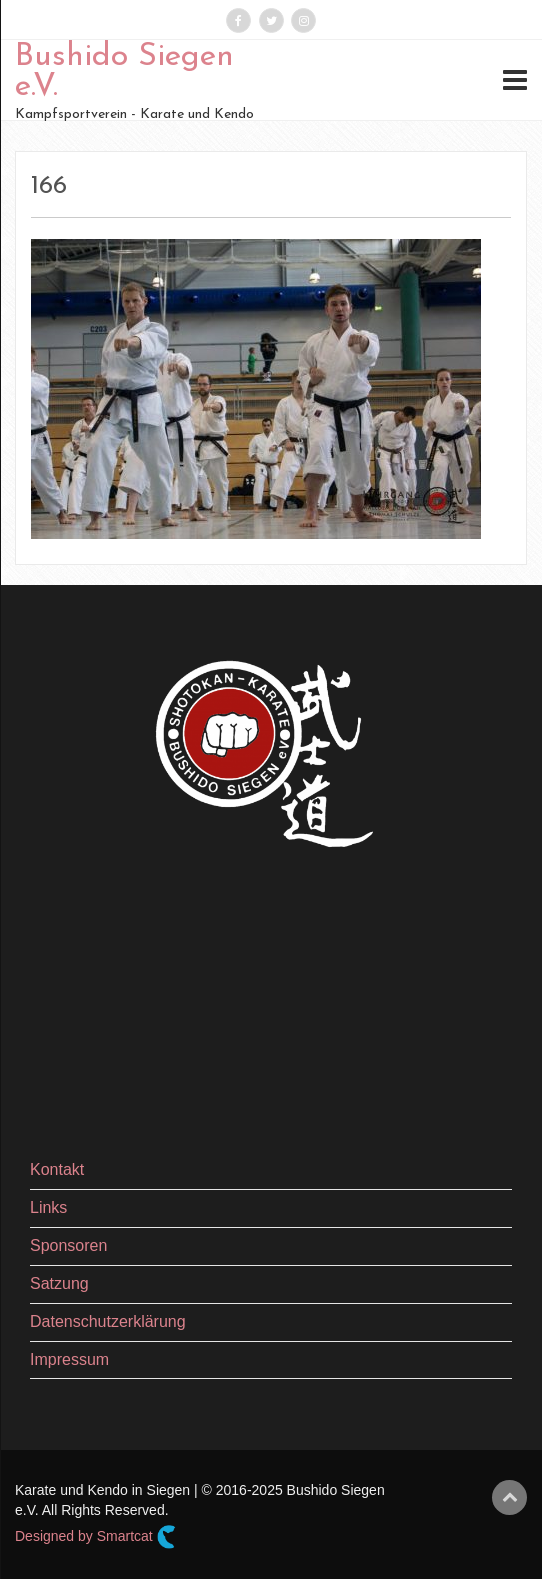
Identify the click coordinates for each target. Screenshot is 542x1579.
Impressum (69, 1359)
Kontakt (57, 1169)
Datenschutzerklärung (108, 1321)
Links (48, 1207)
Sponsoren (68, 1245)
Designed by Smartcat (95, 1537)
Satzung (59, 1283)
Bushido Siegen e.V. (124, 72)
